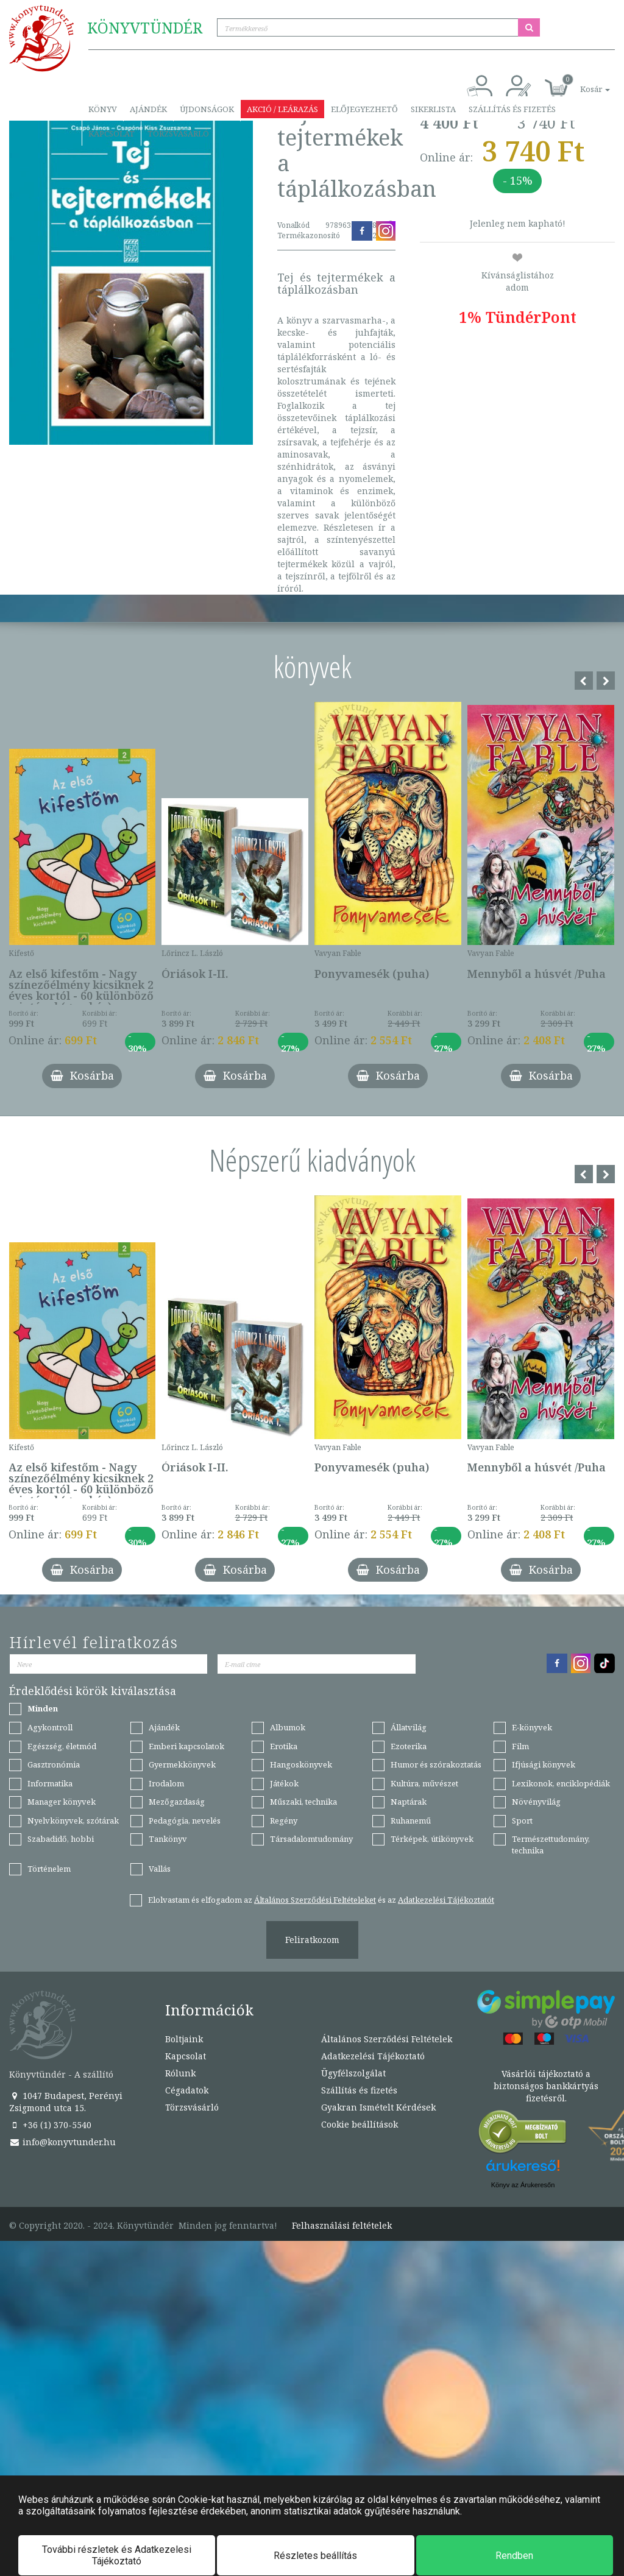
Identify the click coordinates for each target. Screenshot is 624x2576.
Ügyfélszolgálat (353, 2073)
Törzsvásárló (178, 133)
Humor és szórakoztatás (436, 1764)
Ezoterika (409, 1746)
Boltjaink (184, 2039)
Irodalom (166, 1783)
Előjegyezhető (364, 109)
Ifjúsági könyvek (543, 1764)
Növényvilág (536, 1801)
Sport (522, 1820)
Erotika (283, 1746)
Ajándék (148, 109)
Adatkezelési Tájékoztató (373, 2056)
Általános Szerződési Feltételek (386, 2039)
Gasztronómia (53, 1764)
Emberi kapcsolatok (186, 1746)
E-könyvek (532, 1727)
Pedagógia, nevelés (185, 1820)
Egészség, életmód (61, 1746)
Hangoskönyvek (301, 1764)
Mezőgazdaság (177, 1801)
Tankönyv (168, 1838)
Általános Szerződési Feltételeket (315, 1899)
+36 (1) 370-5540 (50, 2125)
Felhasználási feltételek (342, 2225)
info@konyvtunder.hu (62, 2142)
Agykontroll (50, 1727)
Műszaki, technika (303, 1801)
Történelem (49, 1868)
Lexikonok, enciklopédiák (561, 1783)
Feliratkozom (312, 1939)
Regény (283, 1820)
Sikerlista (433, 109)
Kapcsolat (111, 133)
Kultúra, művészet (424, 1783)
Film (520, 1746)
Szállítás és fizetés (512, 109)
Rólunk (180, 2073)
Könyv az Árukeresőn (523, 2185)
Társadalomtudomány (311, 1838)
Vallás (160, 1868)
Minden (42, 1708)
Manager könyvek (61, 1801)
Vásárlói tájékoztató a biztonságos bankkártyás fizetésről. (546, 2086)
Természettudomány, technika (551, 1844)
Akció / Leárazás (282, 109)
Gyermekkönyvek (182, 1764)
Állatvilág (409, 1727)
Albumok (287, 1727)
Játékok (284, 1783)
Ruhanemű (411, 1820)
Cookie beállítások (359, 2124)
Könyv (102, 109)
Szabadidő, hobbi (60, 1838)
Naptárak (409, 1801)
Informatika (50, 1783)
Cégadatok (186, 2090)
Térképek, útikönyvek (432, 1838)
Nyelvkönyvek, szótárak (73, 1820)
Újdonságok (207, 109)
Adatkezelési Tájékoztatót (446, 1899)
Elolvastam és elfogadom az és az (321, 1899)
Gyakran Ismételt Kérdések (378, 2107)
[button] (581, 82)
